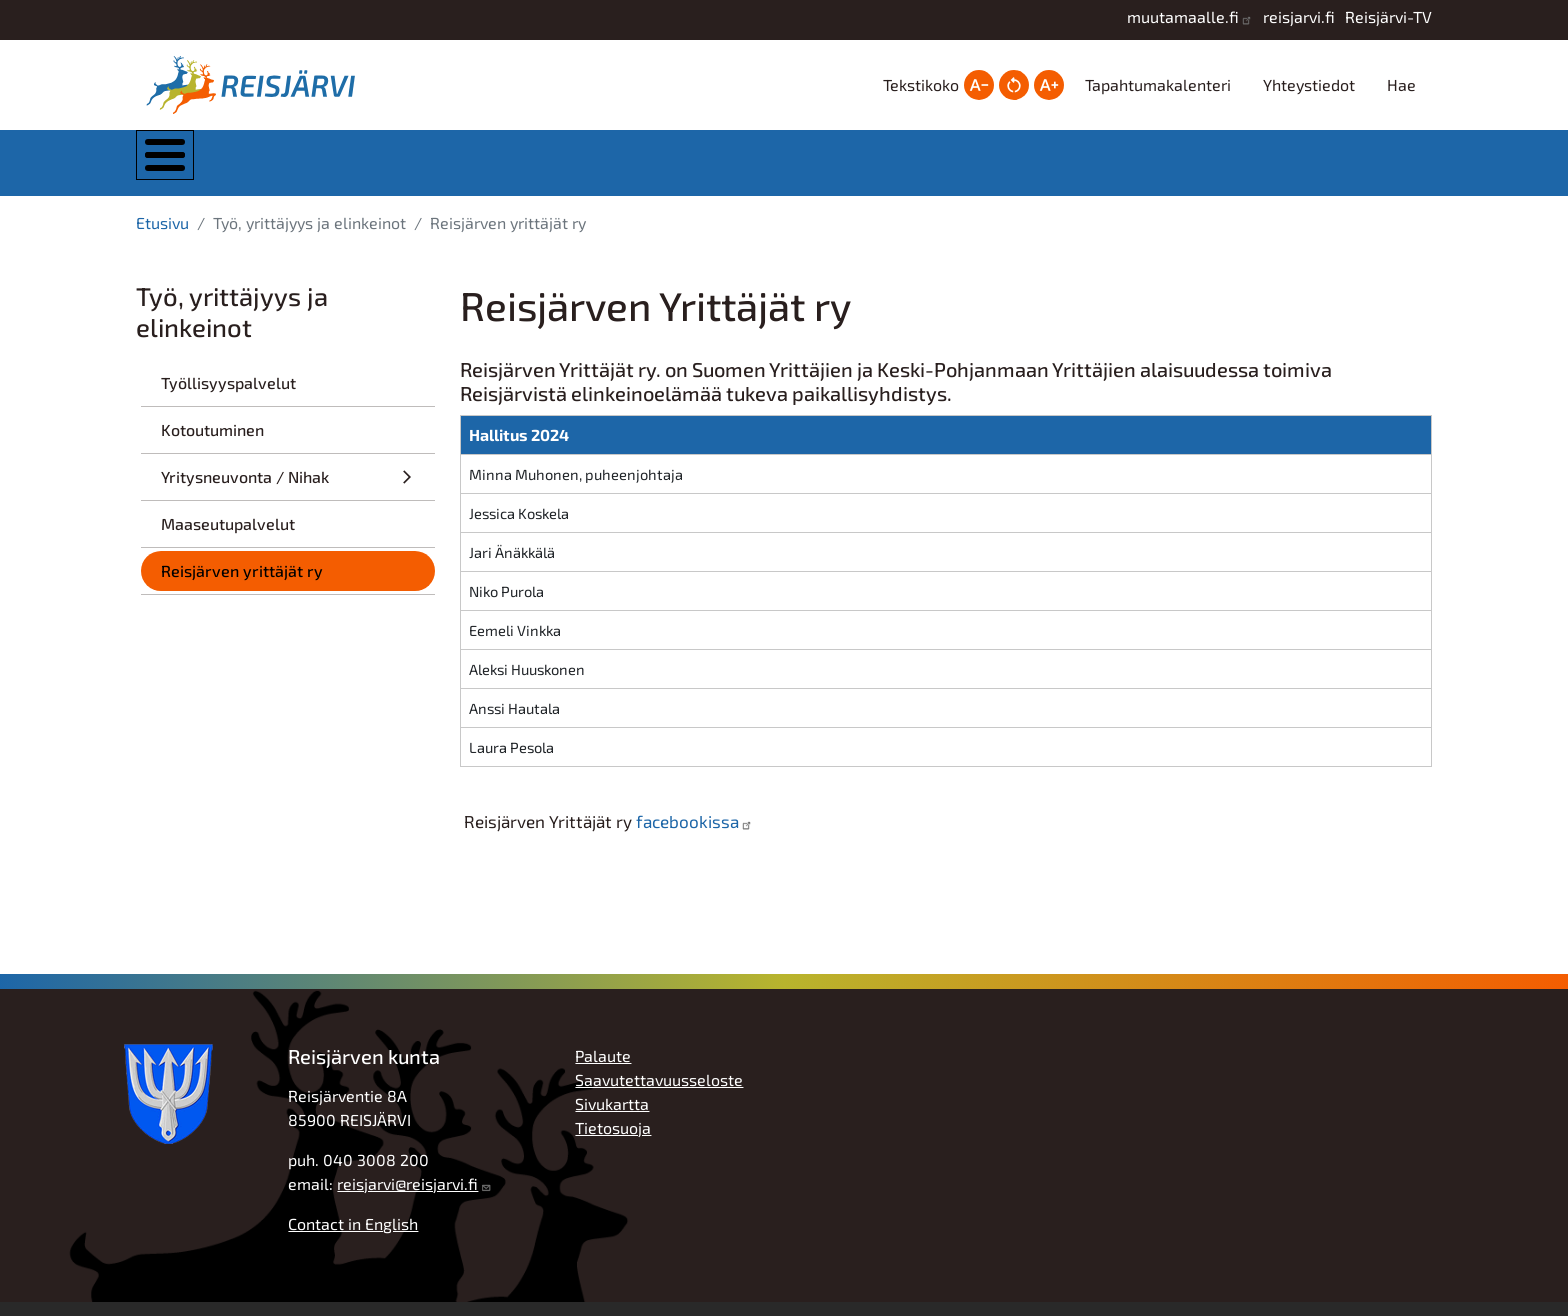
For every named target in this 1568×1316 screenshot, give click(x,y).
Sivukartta (612, 1117)
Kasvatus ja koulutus (761, 169)
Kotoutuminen (212, 443)
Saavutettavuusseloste (659, 1093)
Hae (1401, 84)
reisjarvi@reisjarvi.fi (407, 1197)
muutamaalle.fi (1183, 16)
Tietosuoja (613, 1141)
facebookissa (687, 835)
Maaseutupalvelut (228, 537)
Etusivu (162, 236)
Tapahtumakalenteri (1158, 84)
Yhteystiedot (1309, 84)
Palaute (603, 1069)
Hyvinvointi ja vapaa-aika (963, 169)
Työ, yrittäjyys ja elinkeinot (1164, 169)
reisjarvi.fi (1299, 16)
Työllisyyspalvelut (228, 396)
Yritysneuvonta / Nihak (245, 490)
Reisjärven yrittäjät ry (242, 584)
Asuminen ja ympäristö (562, 169)
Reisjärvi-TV (1388, 16)
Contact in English (353, 1237)
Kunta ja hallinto (358, 169)
